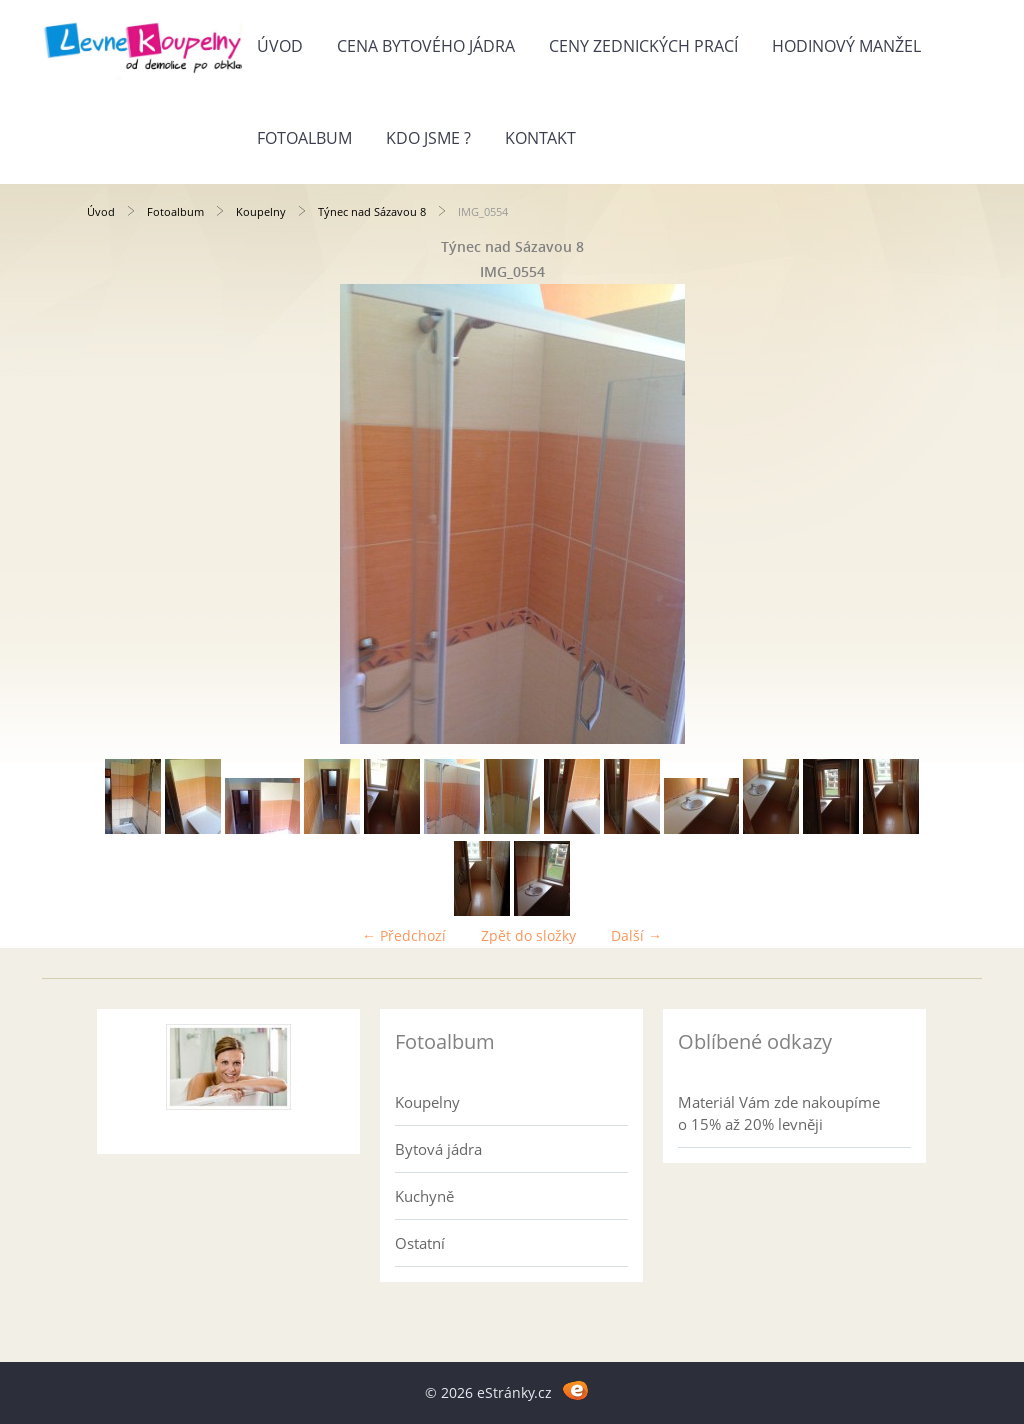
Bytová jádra (438, 1149)
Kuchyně (424, 1196)
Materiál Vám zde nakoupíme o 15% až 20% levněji (779, 1113)
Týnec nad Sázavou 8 (372, 211)
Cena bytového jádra (426, 46)
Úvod (280, 46)
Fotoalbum (304, 138)
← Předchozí (404, 935)
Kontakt (540, 138)
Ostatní (420, 1243)
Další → (636, 935)
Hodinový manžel (846, 46)
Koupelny (261, 211)
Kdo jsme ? (428, 138)
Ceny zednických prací (643, 46)
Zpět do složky (528, 935)
